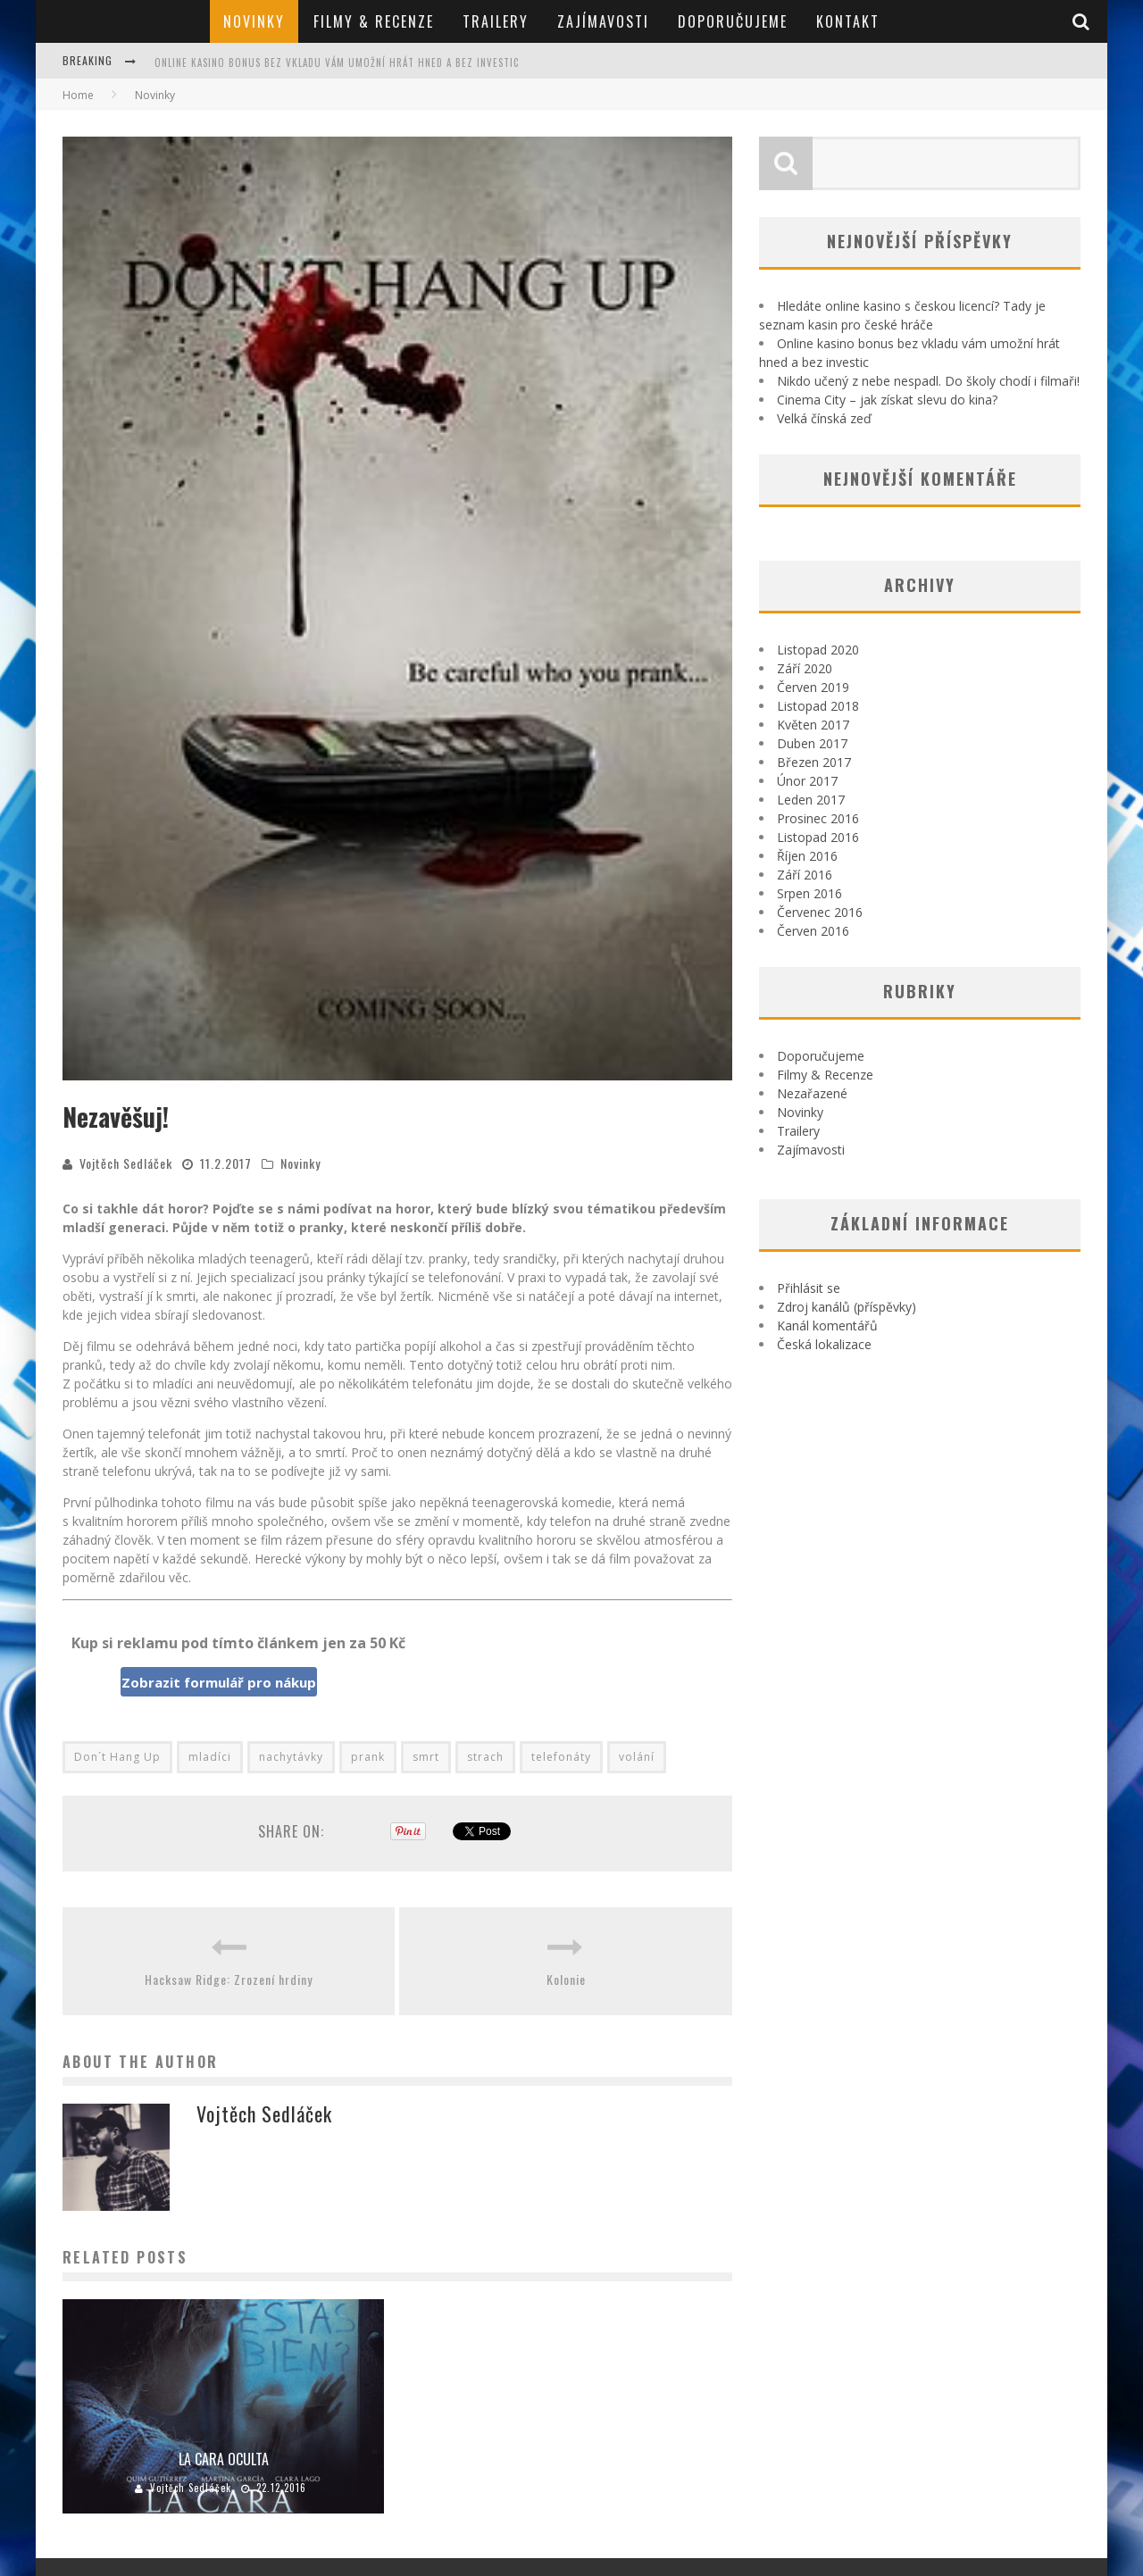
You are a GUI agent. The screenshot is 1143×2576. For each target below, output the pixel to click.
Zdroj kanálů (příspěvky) (846, 1306)
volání (637, 1756)
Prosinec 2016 (818, 818)
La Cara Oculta (224, 2459)
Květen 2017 (813, 724)
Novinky (254, 21)
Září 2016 (804, 874)
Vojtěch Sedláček (125, 1163)
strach (485, 1756)
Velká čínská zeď (824, 418)
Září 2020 (804, 668)
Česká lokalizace (824, 1344)
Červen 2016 (813, 930)
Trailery (496, 21)
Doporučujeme (733, 21)
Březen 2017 (814, 762)
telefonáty (561, 1756)
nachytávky (291, 1756)
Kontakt (848, 21)
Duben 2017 (812, 743)
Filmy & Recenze (373, 21)
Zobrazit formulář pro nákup (218, 1682)
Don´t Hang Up (117, 1756)
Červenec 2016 (820, 912)
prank (368, 1756)
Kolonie (566, 1979)
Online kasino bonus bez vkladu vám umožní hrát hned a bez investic (336, 62)
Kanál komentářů (827, 1325)
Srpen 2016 (809, 893)
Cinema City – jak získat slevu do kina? (887, 399)
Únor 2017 (807, 780)
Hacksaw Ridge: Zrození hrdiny (229, 1979)
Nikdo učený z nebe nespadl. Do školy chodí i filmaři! (928, 380)
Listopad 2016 (818, 837)
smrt (426, 1756)
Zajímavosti (603, 21)
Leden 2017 (811, 799)
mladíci (209, 1756)
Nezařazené (812, 1093)
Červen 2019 (813, 687)
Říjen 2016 (807, 855)
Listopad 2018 (818, 705)
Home (78, 95)
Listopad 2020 (818, 649)
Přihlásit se (808, 1288)
